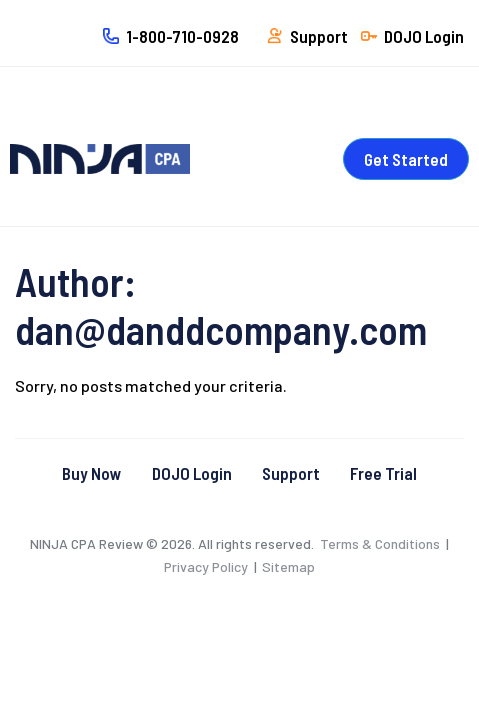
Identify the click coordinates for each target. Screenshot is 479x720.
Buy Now (92, 473)
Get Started (406, 159)
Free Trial (383, 473)
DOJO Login (192, 473)
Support (291, 473)
